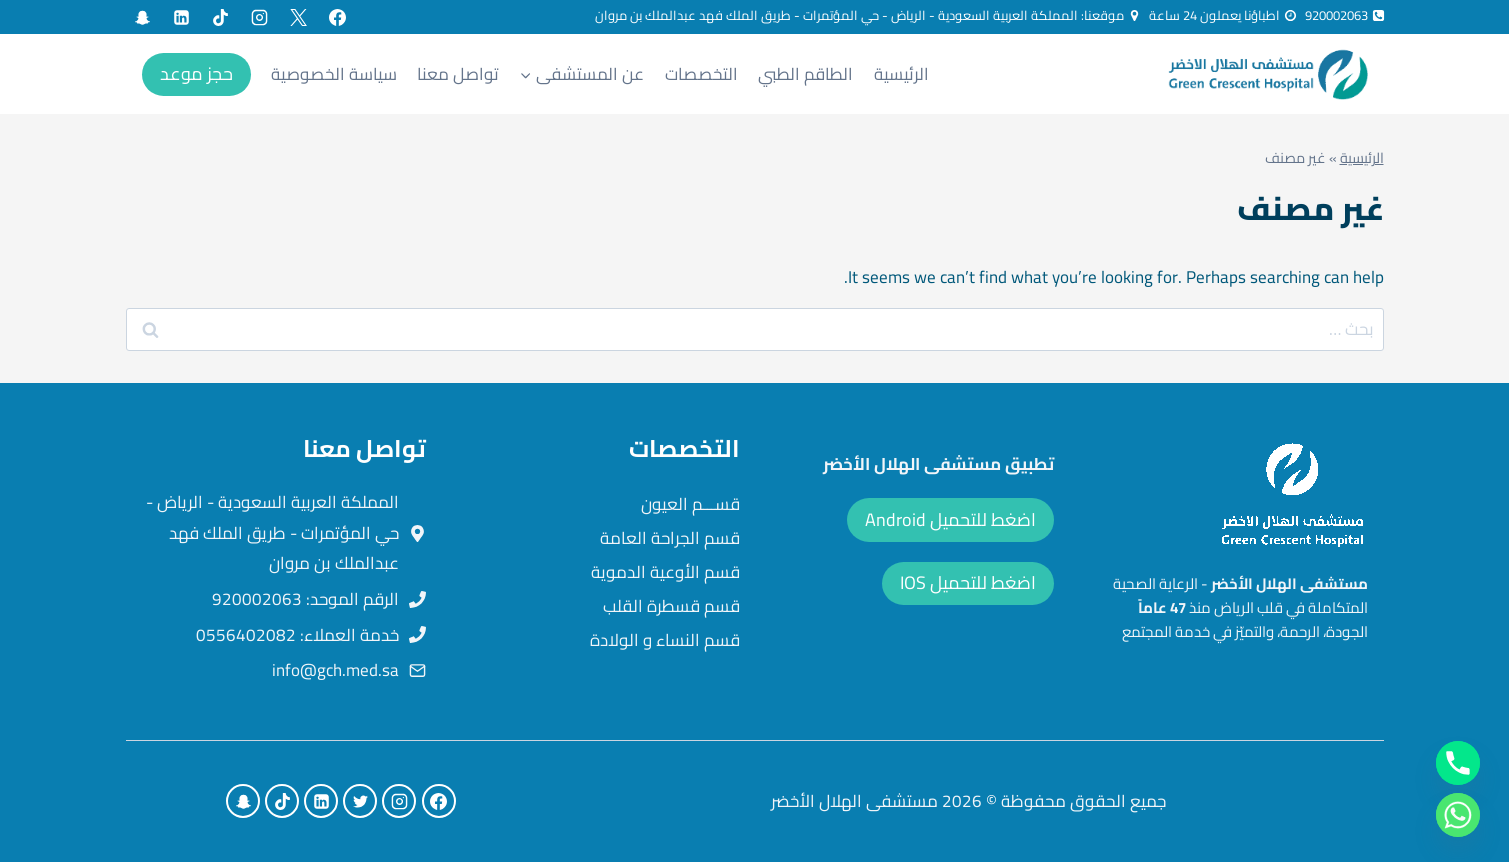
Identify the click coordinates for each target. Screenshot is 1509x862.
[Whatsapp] (1458, 815)
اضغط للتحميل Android (950, 519)
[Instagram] (260, 17)
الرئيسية (901, 74)
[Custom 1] (143, 17)
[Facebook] (338, 17)
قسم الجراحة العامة (670, 538)
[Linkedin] (182, 17)
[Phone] (1458, 763)
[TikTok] (221, 17)
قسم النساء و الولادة (665, 640)
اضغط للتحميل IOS (968, 582)
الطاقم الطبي (805, 74)
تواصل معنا (458, 74)
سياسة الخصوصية (334, 74)
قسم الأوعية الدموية (665, 572)
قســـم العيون (690, 504)
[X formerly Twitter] (299, 17)
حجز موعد (196, 73)
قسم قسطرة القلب (671, 606)
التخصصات (701, 74)
